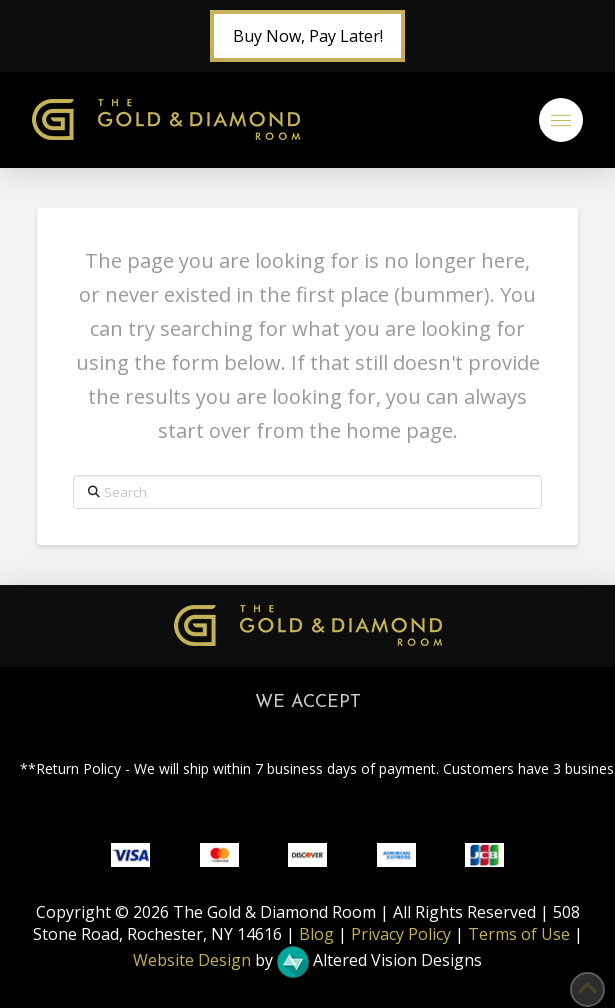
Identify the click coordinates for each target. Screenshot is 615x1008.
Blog (316, 934)
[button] (561, 120)
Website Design (192, 960)
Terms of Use (519, 934)
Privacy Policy (401, 934)
